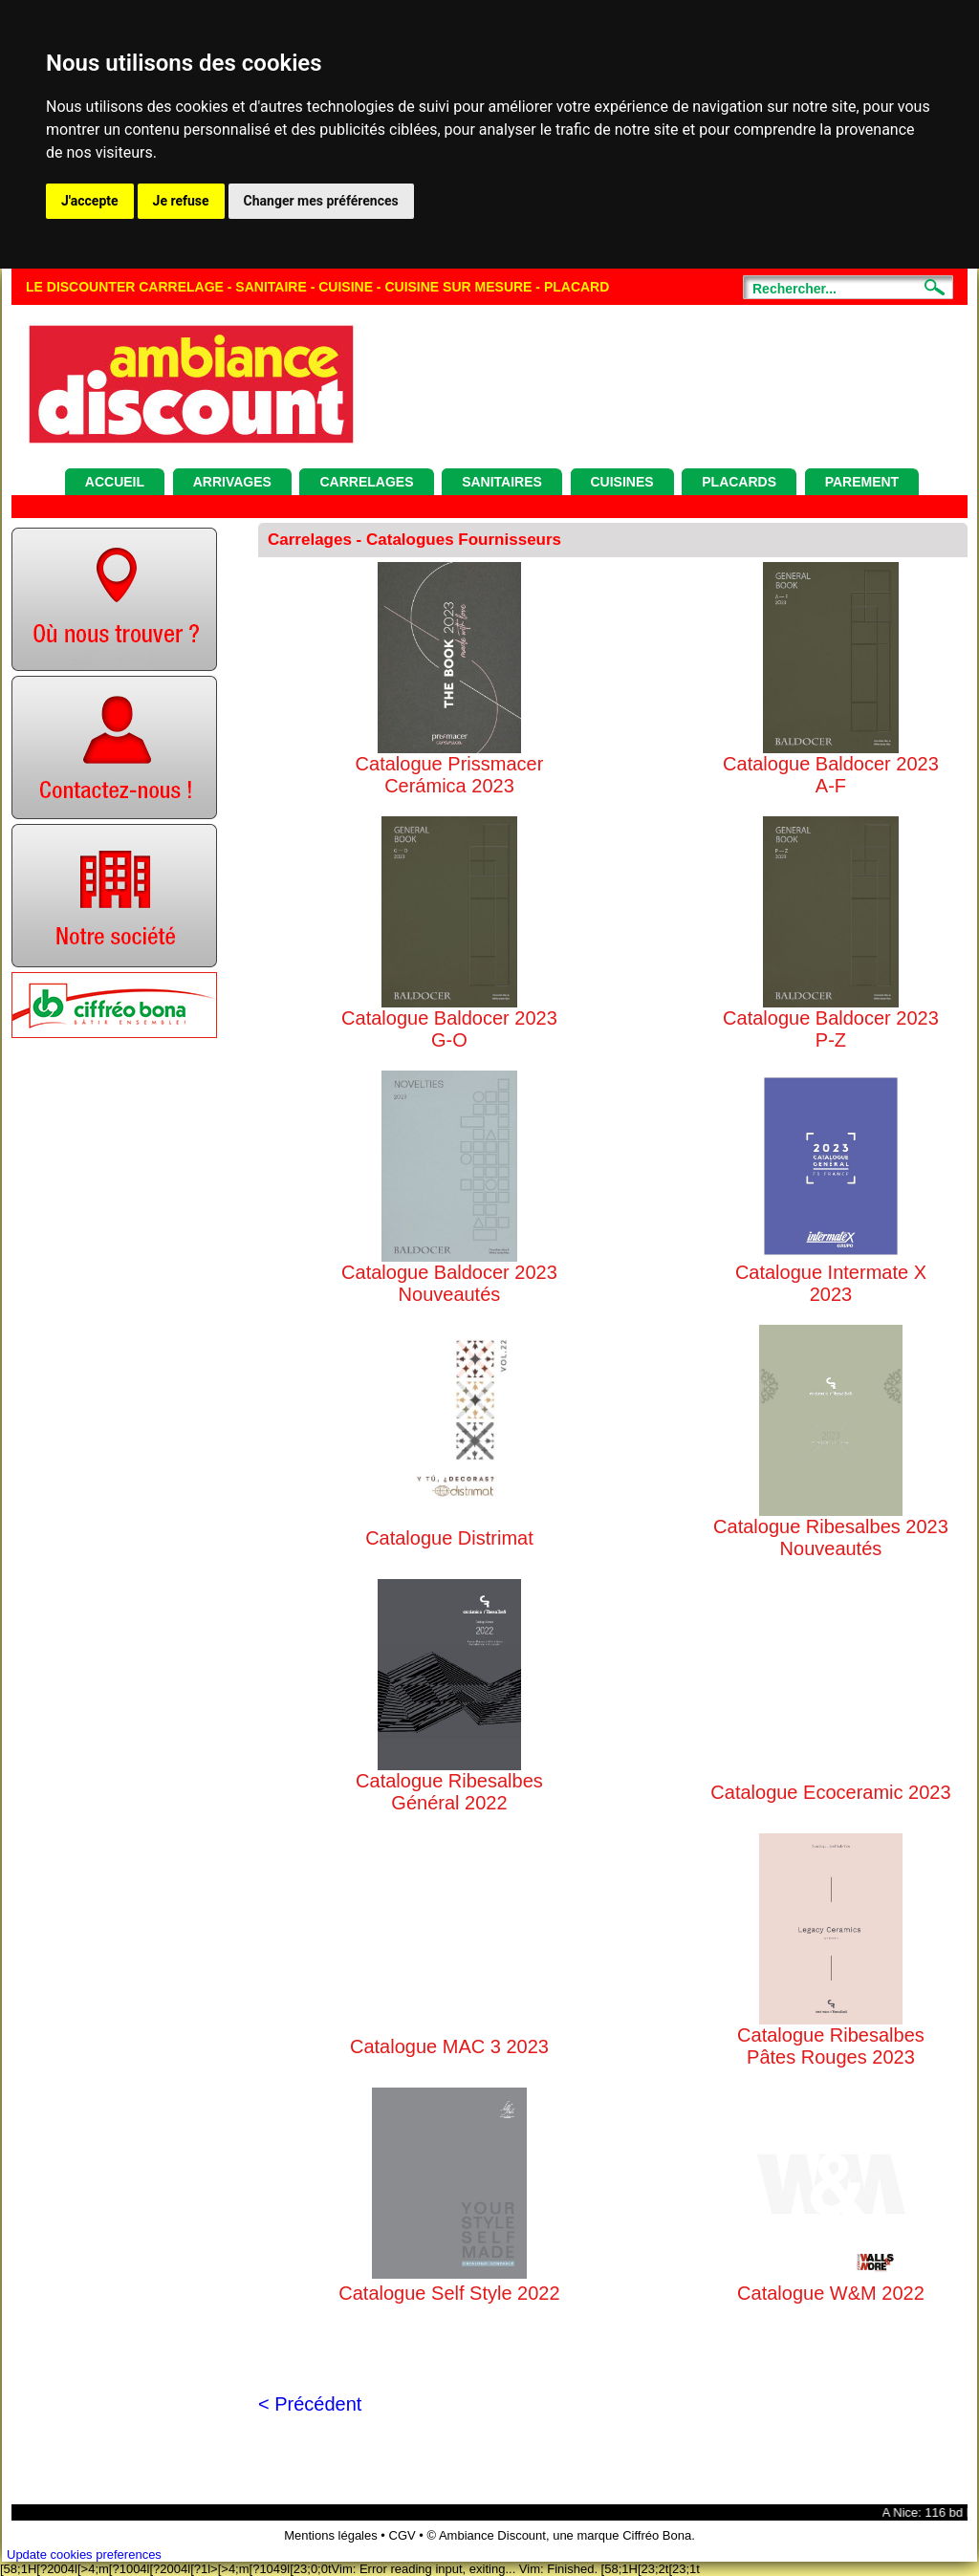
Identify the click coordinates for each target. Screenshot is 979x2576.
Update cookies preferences (84, 2554)
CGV (402, 2535)
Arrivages (232, 481)
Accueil (114, 481)
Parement (862, 481)
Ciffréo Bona (656, 2535)
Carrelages (366, 481)
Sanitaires (502, 481)
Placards (739, 481)
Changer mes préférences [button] (321, 200)
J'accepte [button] (90, 200)
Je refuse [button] (181, 200)
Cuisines (622, 481)
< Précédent (309, 2403)
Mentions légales (331, 2535)
